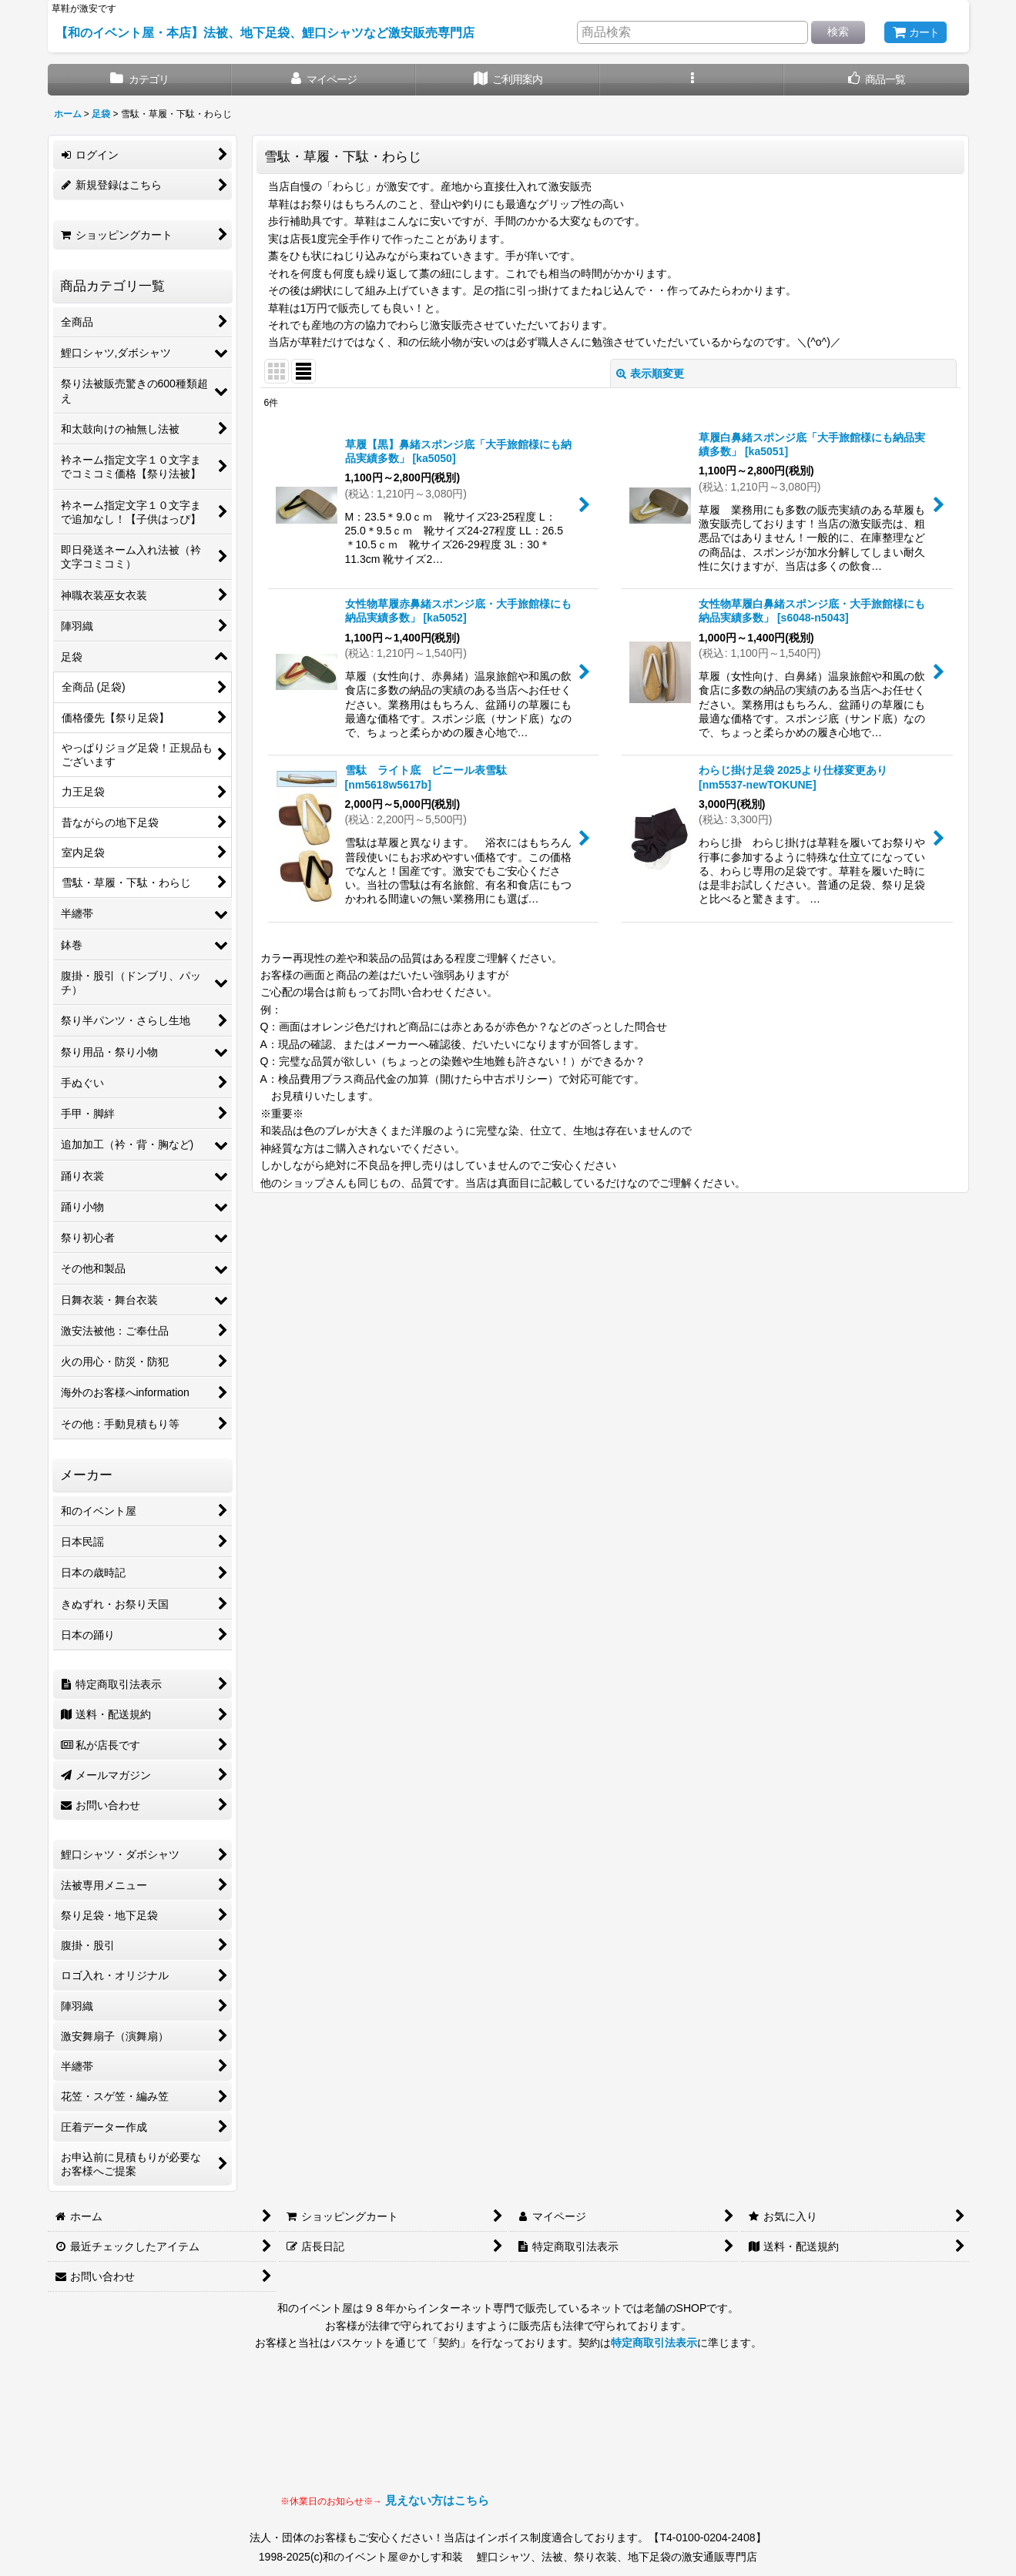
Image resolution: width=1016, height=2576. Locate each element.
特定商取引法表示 (654, 2342)
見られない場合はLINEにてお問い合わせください (612, 2436)
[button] (692, 79)
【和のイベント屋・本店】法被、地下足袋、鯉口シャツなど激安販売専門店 (264, 32)
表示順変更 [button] (650, 373)
